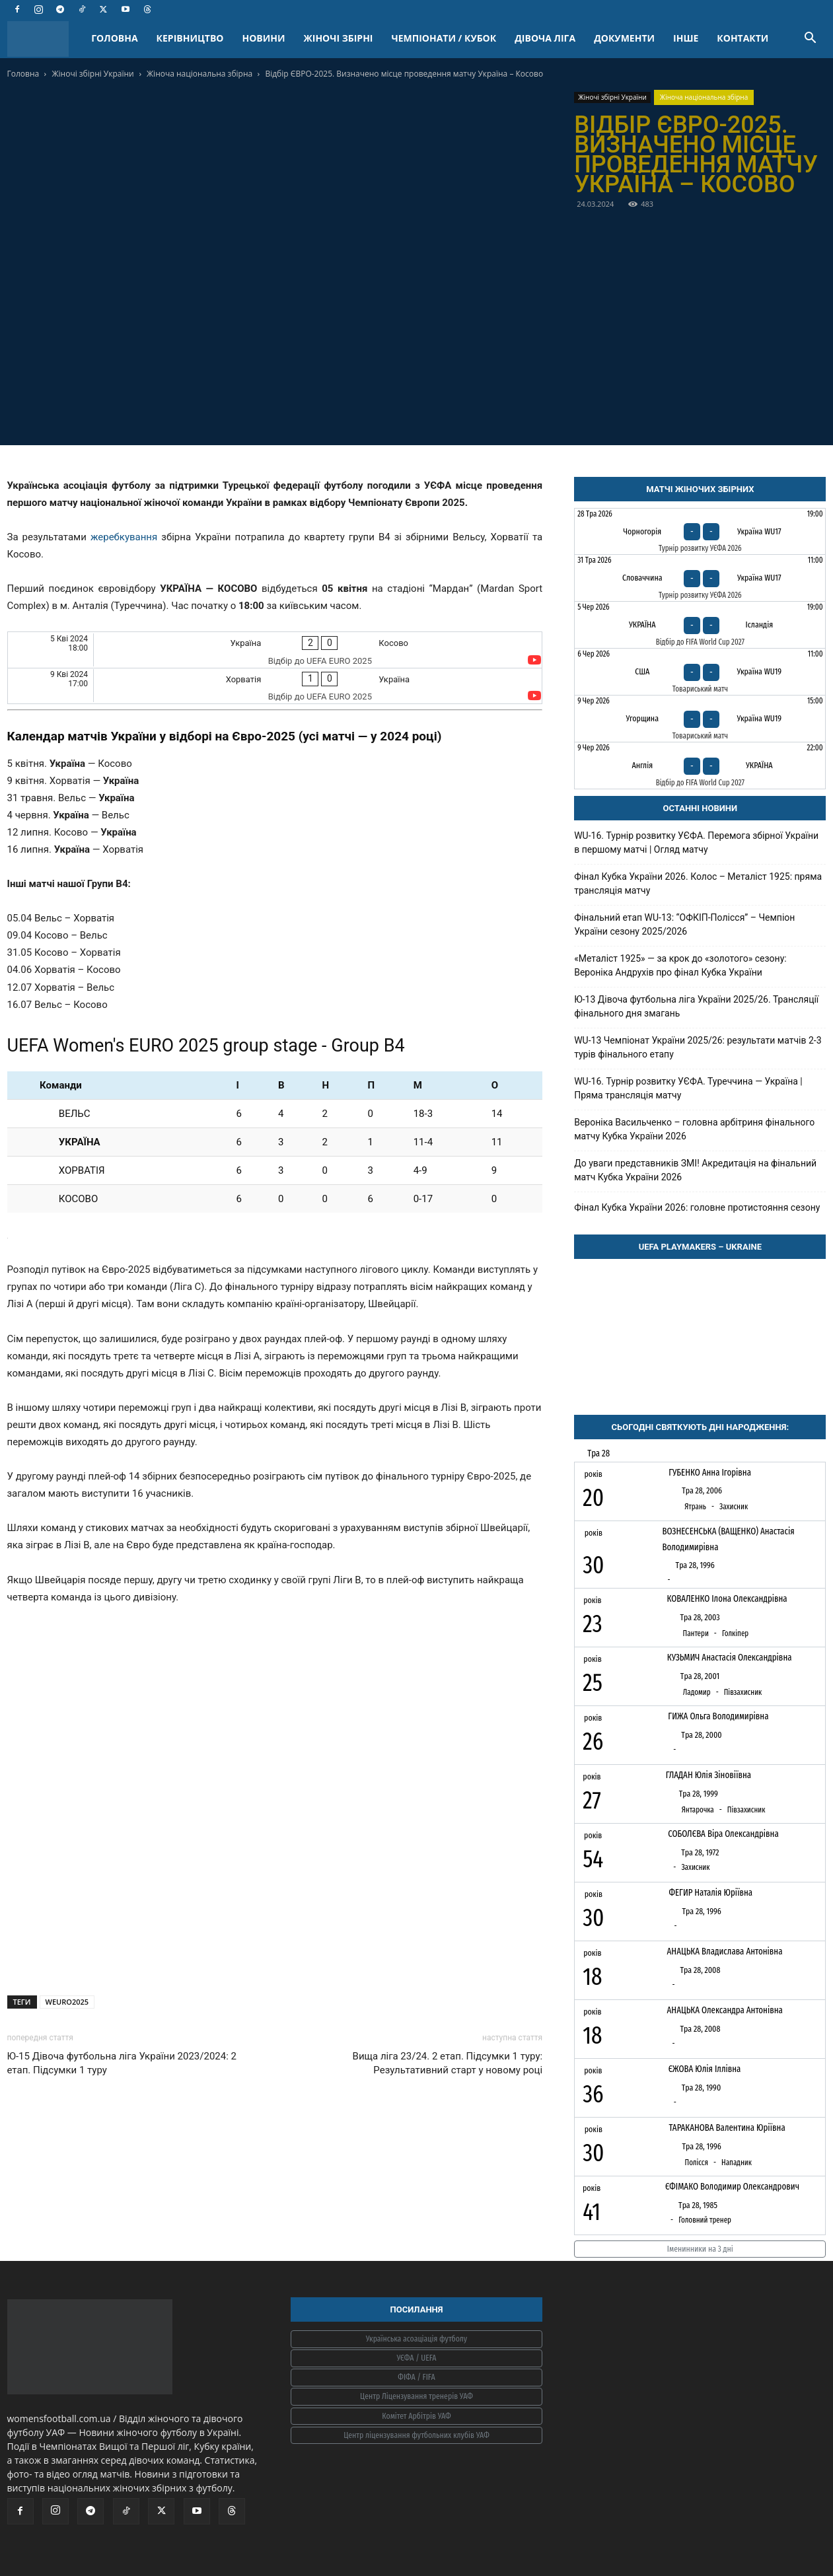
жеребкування (124, 537)
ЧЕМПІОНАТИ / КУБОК (443, 38)
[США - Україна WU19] (700, 672)
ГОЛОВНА (114, 38)
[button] (810, 39)
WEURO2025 (67, 2002)
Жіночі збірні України (92, 73)
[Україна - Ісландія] (700, 625)
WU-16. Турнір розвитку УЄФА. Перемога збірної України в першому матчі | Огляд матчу (696, 842)
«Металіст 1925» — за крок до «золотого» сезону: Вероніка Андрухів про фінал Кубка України (680, 965)
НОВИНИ (263, 38)
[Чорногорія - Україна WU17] (700, 532)
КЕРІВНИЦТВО (190, 38)
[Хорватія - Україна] (275, 685)
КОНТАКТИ (742, 38)
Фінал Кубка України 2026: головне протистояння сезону (697, 1207)
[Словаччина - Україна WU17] (700, 578)
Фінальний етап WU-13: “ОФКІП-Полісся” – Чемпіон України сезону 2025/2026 (684, 924)
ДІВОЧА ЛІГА (545, 38)
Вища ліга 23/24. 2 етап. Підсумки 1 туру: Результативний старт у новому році (448, 2063)
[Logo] (45, 38)
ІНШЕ (685, 38)
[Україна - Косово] (275, 649)
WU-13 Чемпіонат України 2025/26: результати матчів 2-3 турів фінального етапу (697, 1047)
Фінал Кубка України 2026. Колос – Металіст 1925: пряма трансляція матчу (698, 883)
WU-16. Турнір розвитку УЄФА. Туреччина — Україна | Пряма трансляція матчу (688, 1088)
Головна (23, 73)
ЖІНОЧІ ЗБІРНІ (338, 38)
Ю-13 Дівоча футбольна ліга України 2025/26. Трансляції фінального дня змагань (696, 1006)
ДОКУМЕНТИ (624, 38)
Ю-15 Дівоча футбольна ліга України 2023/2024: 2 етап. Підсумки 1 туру (121, 2063)
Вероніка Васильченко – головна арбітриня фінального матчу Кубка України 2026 (694, 1129)
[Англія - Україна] (700, 765)
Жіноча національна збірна (199, 73)
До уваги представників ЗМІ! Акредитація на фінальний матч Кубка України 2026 (695, 1170)
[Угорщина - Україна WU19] (700, 719)
